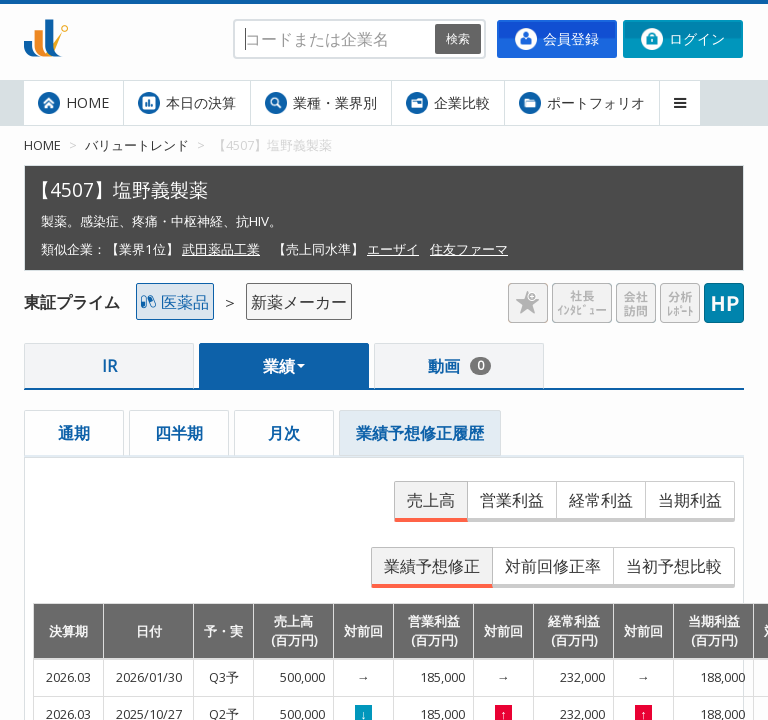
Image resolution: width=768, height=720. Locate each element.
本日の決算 (187, 103)
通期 (74, 433)
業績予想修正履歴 (420, 433)
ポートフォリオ (582, 103)
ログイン (683, 39)
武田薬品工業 (221, 249)
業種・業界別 (321, 103)
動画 (459, 366)
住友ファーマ (469, 249)
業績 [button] (284, 366)
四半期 (179, 433)
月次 (284, 433)
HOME (73, 103)
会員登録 (557, 39)
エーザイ (393, 249)
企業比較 (448, 103)
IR (109, 366)
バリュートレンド (137, 145)
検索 (458, 38)
